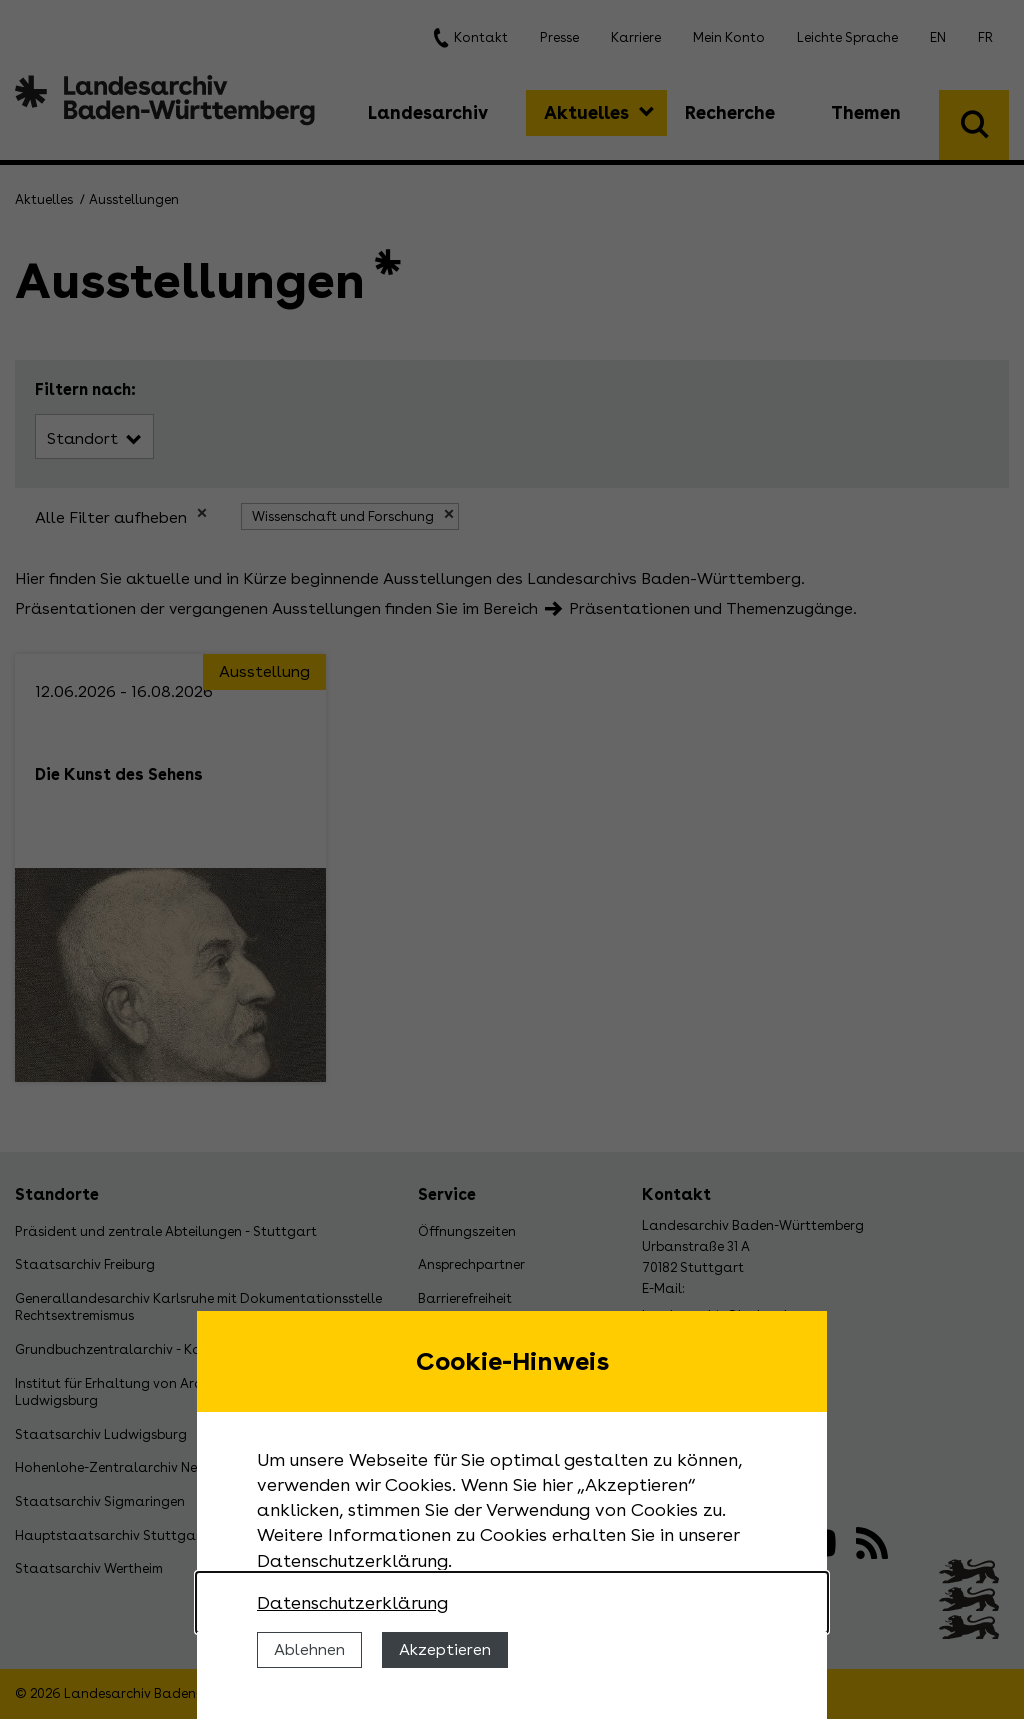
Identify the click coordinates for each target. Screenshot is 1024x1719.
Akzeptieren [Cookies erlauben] (445, 1649)
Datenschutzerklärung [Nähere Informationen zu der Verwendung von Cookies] (352, 1602)
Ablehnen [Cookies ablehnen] (309, 1649)
